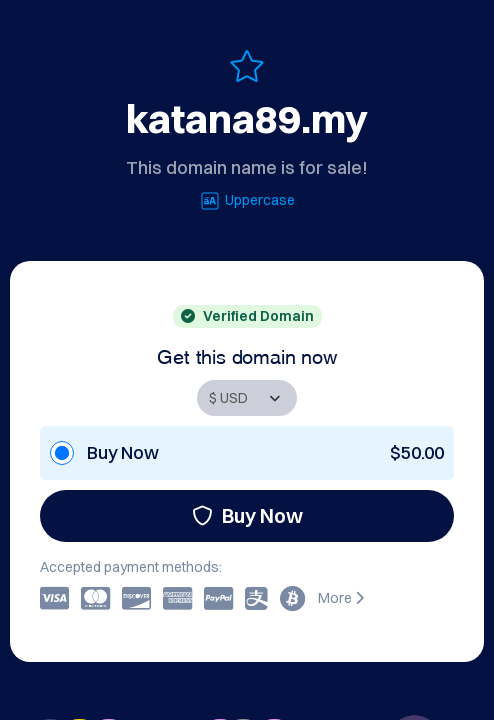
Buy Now (247, 515)
